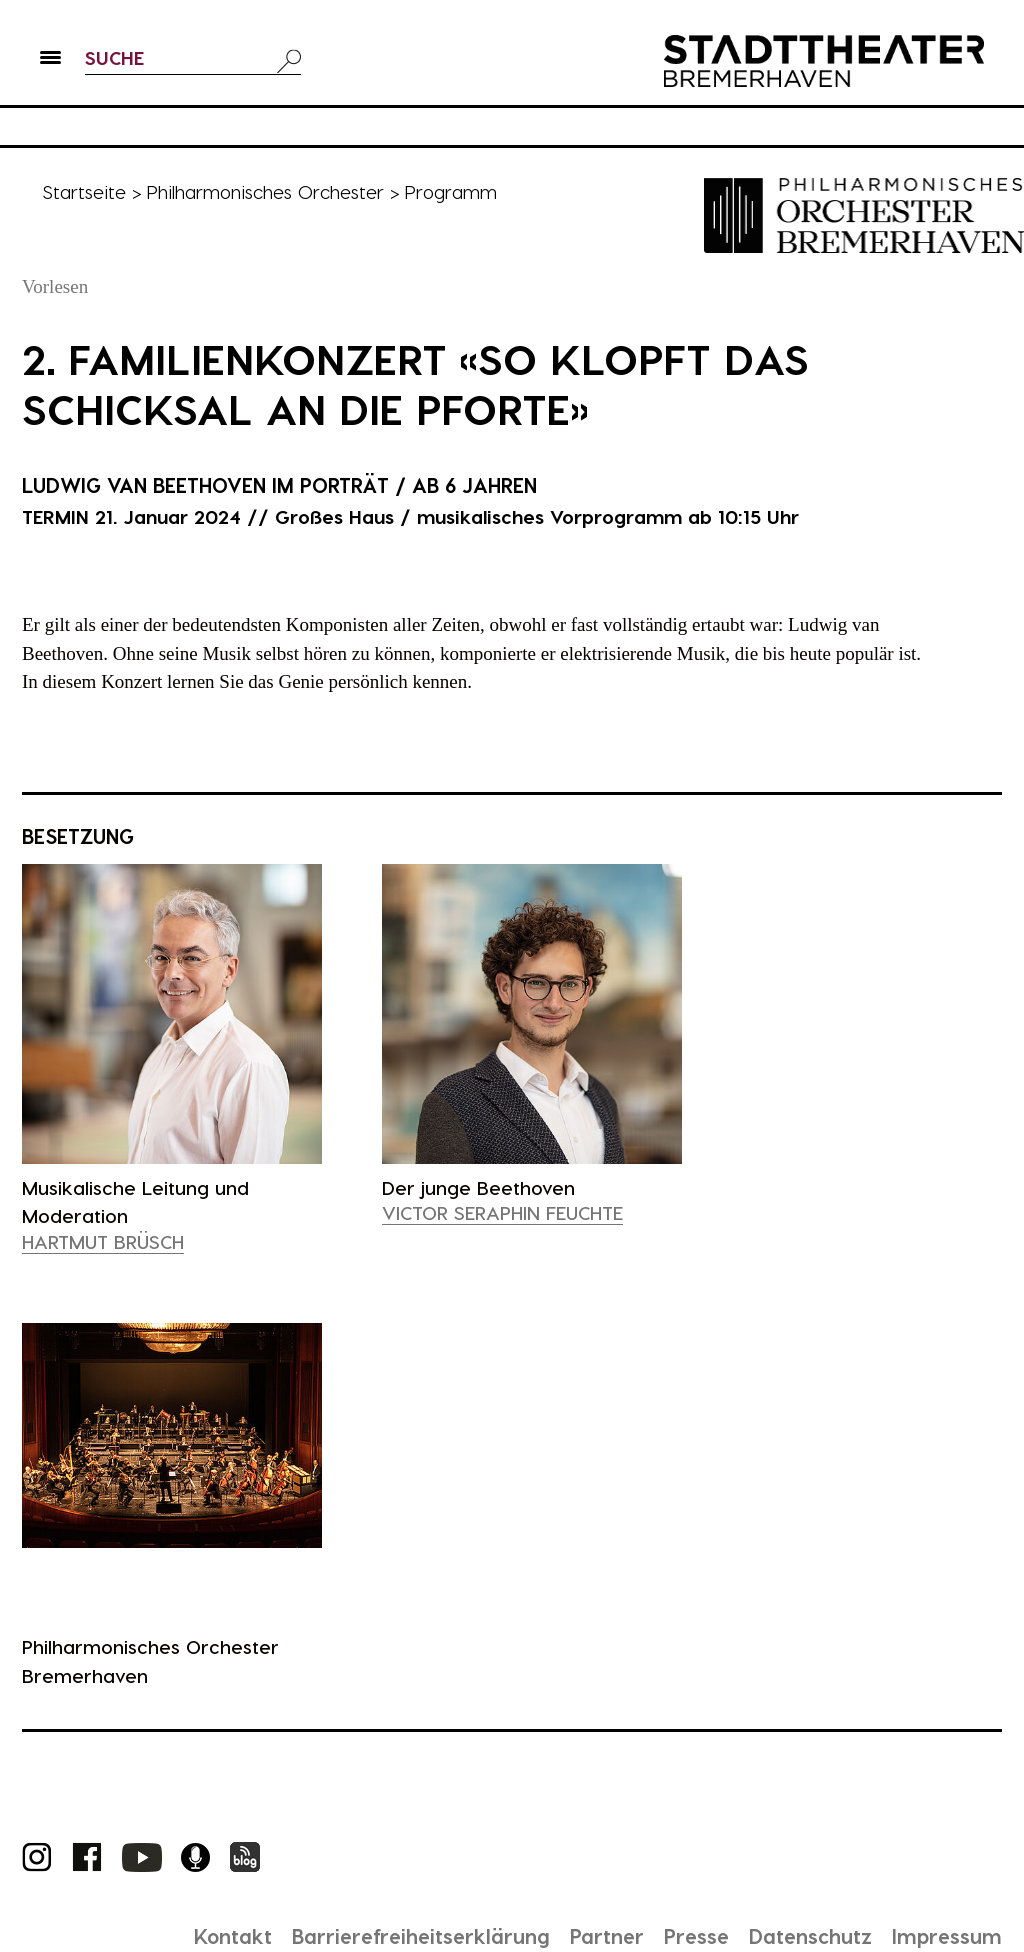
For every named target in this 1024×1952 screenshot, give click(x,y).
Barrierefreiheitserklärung (421, 1936)
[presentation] (172, 1014)
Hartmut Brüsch (103, 1241)
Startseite (84, 191)
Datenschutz (810, 1936)
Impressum (947, 1936)
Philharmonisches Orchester (265, 191)
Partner (607, 1936)
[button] (50, 61)
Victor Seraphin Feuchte (502, 1212)
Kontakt (233, 1936)
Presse (696, 1936)
